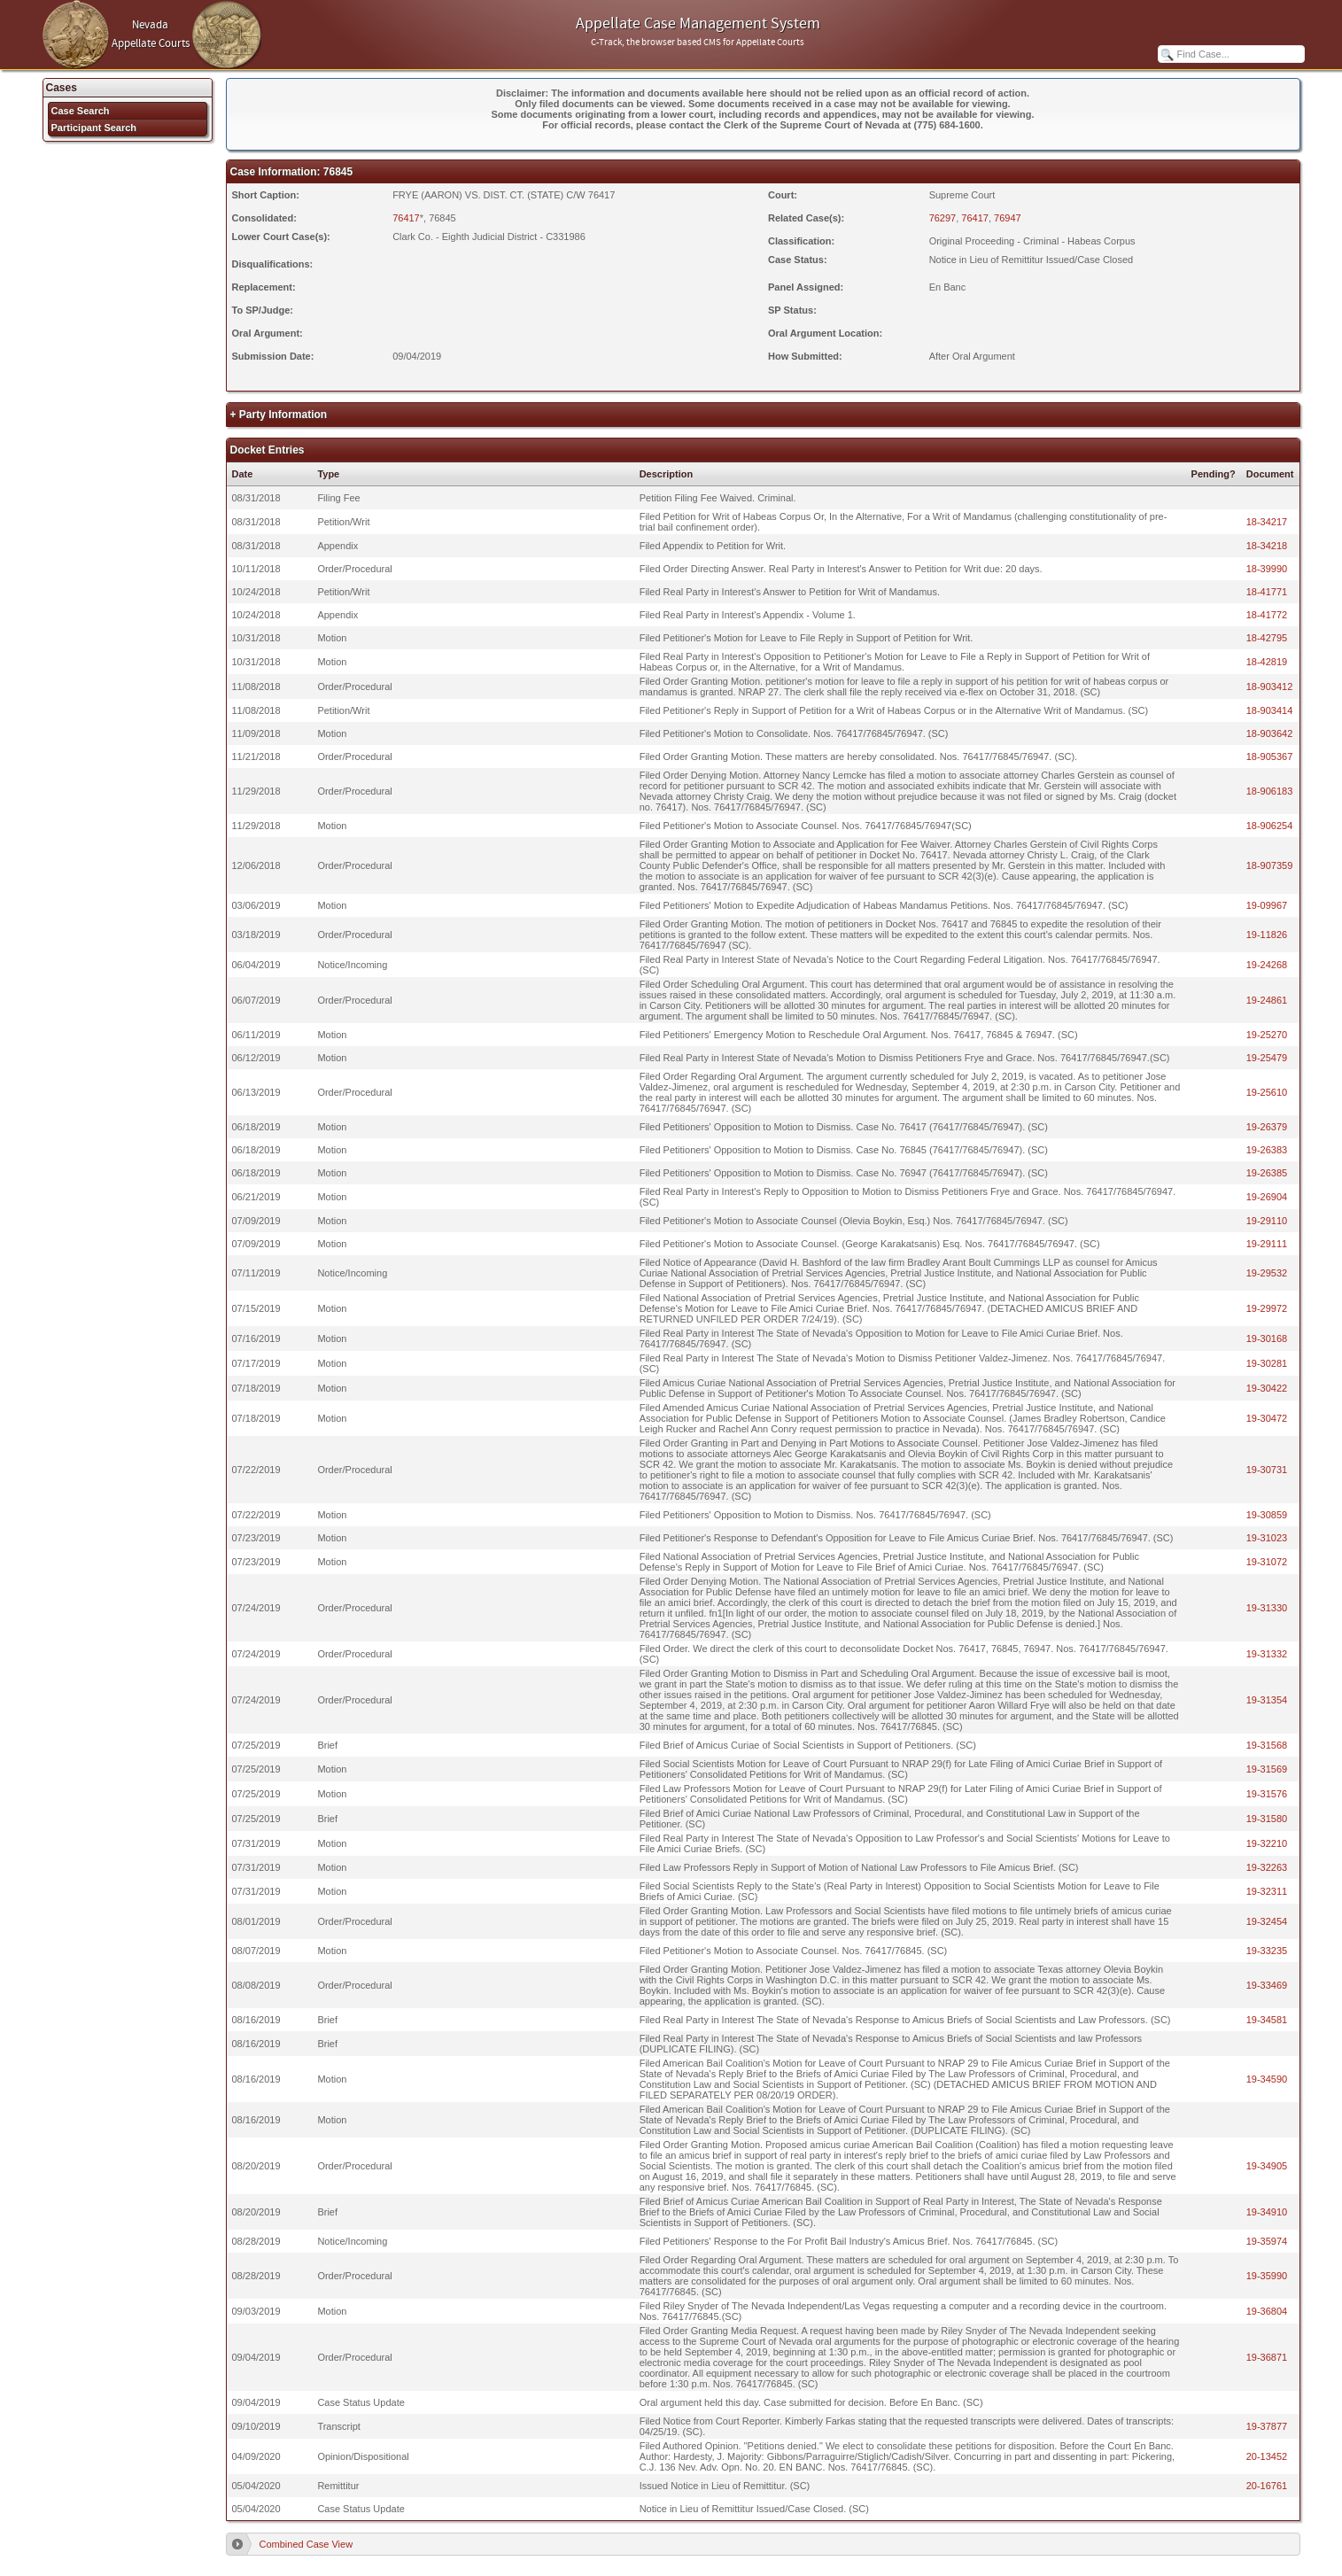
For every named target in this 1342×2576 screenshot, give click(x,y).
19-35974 (1267, 2241)
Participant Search (94, 127)
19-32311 (1267, 1891)
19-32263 (1267, 1867)
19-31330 (1267, 1607)
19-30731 (1267, 1469)
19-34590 (1267, 2079)
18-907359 (1269, 865)
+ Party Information (279, 414)
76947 (1007, 218)
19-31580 (1267, 1818)
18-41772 (1267, 614)
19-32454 (1267, 1921)
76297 (943, 218)
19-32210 (1267, 1843)
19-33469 (1267, 1985)
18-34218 (1267, 545)
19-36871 (1267, 2357)
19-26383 (1267, 1149)
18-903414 (1269, 710)
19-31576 (1267, 1793)
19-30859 (1267, 1514)
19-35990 (1267, 2275)
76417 (406, 218)
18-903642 (1269, 733)
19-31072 (1267, 1561)
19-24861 (1267, 1000)
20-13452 (1267, 2456)
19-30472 (1267, 1418)
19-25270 (1267, 1034)
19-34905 (1267, 2166)
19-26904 (1267, 1196)
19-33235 (1267, 1950)
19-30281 (1267, 1363)
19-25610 (1267, 1092)
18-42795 (1267, 637)
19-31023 (1267, 1537)
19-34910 (1267, 2212)
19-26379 (1267, 1126)
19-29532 (1267, 1273)
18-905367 (1269, 756)
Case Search (80, 110)
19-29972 (1267, 1308)
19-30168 (1267, 1338)
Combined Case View (306, 2544)
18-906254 (1269, 825)
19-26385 (1267, 1173)
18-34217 (1267, 521)
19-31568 (1267, 1745)
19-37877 (1267, 2426)
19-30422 (1267, 1388)
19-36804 (1267, 2311)
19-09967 (1267, 905)
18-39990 (1267, 568)
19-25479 (1267, 1057)
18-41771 (1267, 591)
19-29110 (1267, 1220)
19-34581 (1267, 2019)
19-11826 (1267, 934)
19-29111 (1267, 1243)
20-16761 (1267, 2485)
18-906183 (1269, 791)
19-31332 (1267, 1654)
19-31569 (1267, 1769)
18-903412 (1269, 686)
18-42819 (1267, 661)
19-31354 (1267, 1700)
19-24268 (1267, 964)
